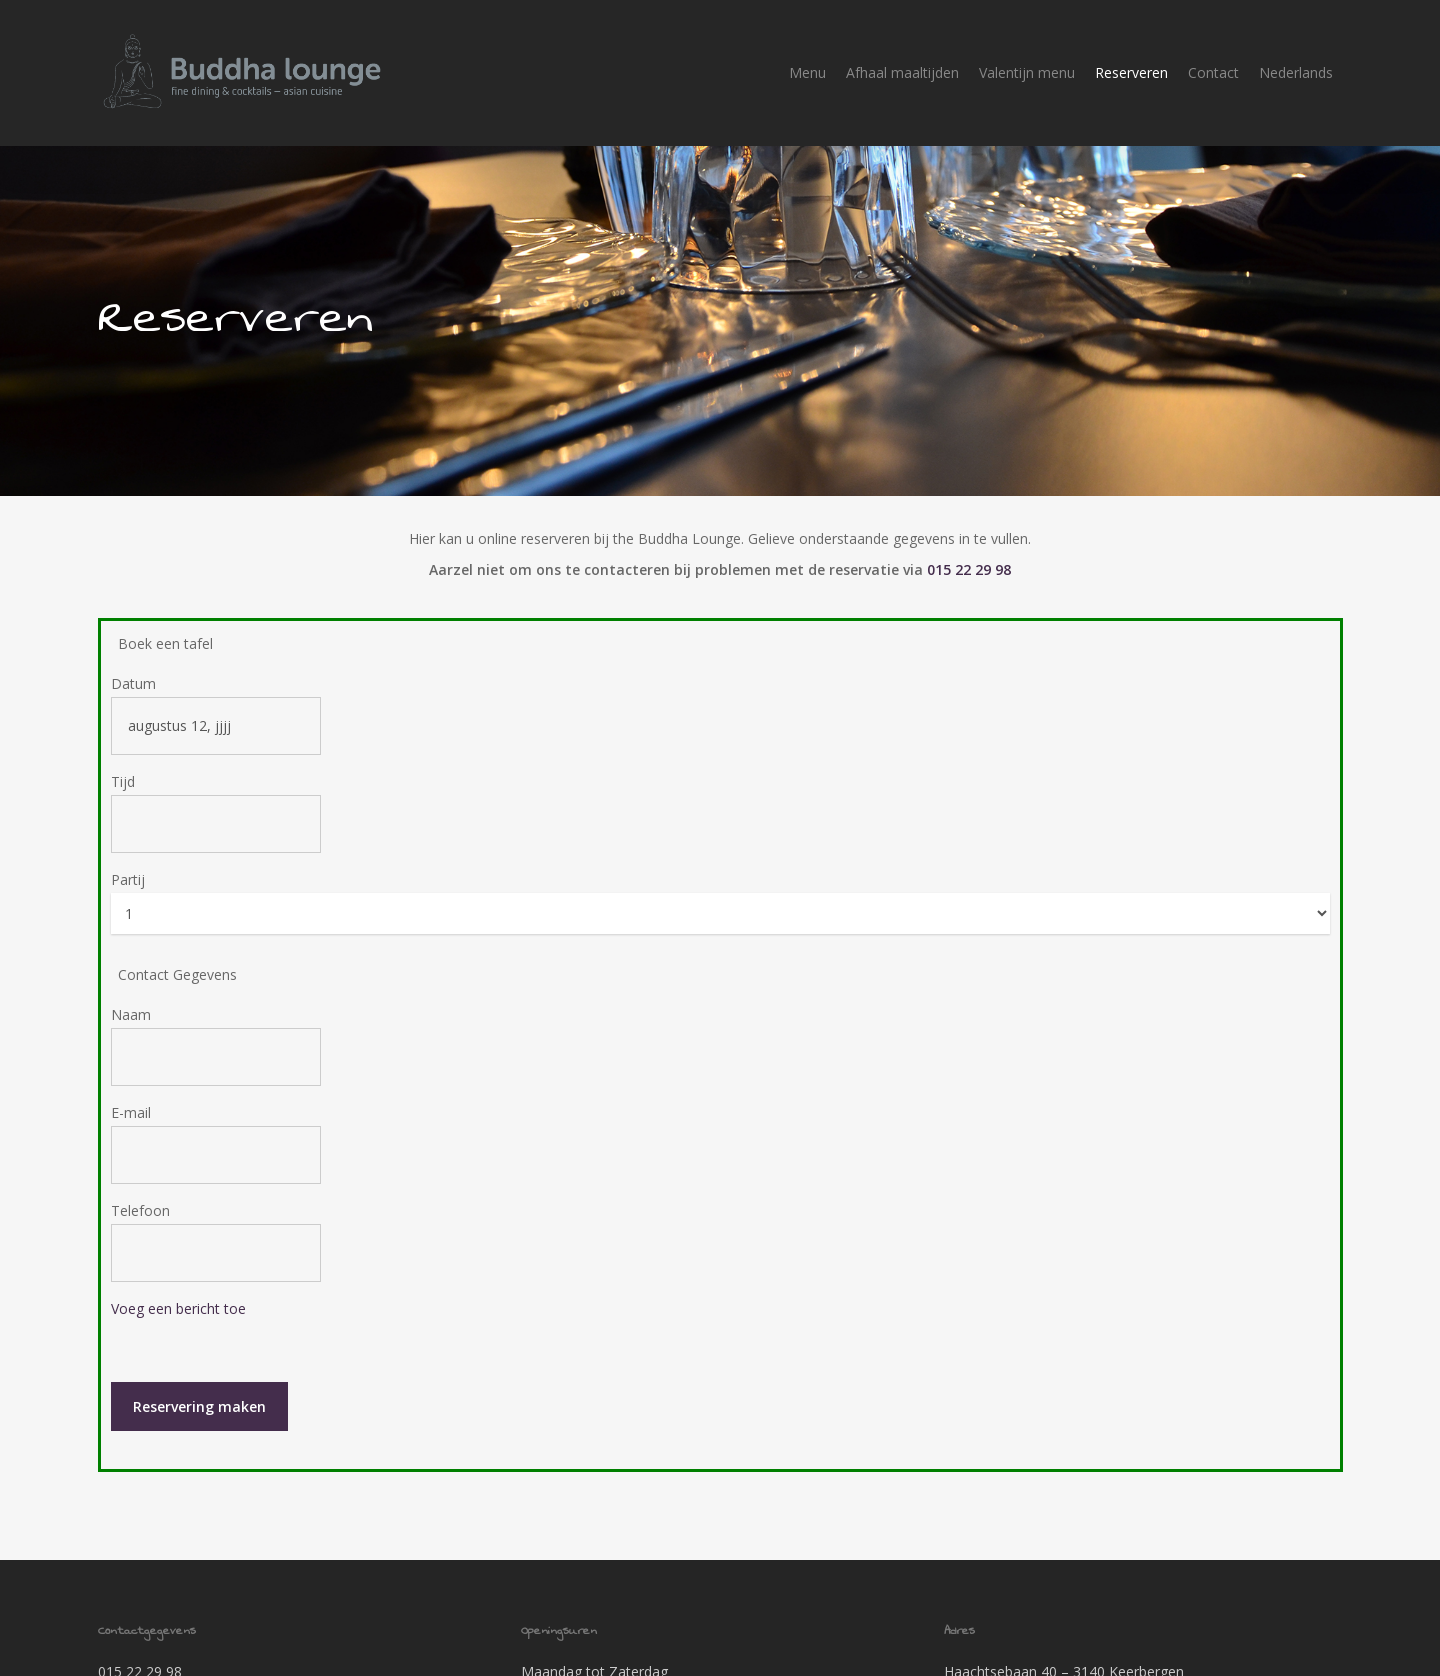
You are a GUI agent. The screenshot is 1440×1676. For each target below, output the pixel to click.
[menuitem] (1296, 73)
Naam (131, 988)
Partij (128, 853)
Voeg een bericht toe (178, 1282)
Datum (133, 657)
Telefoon (140, 1184)
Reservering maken (199, 1380)
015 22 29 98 (969, 543)
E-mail (131, 1086)
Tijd (123, 755)
